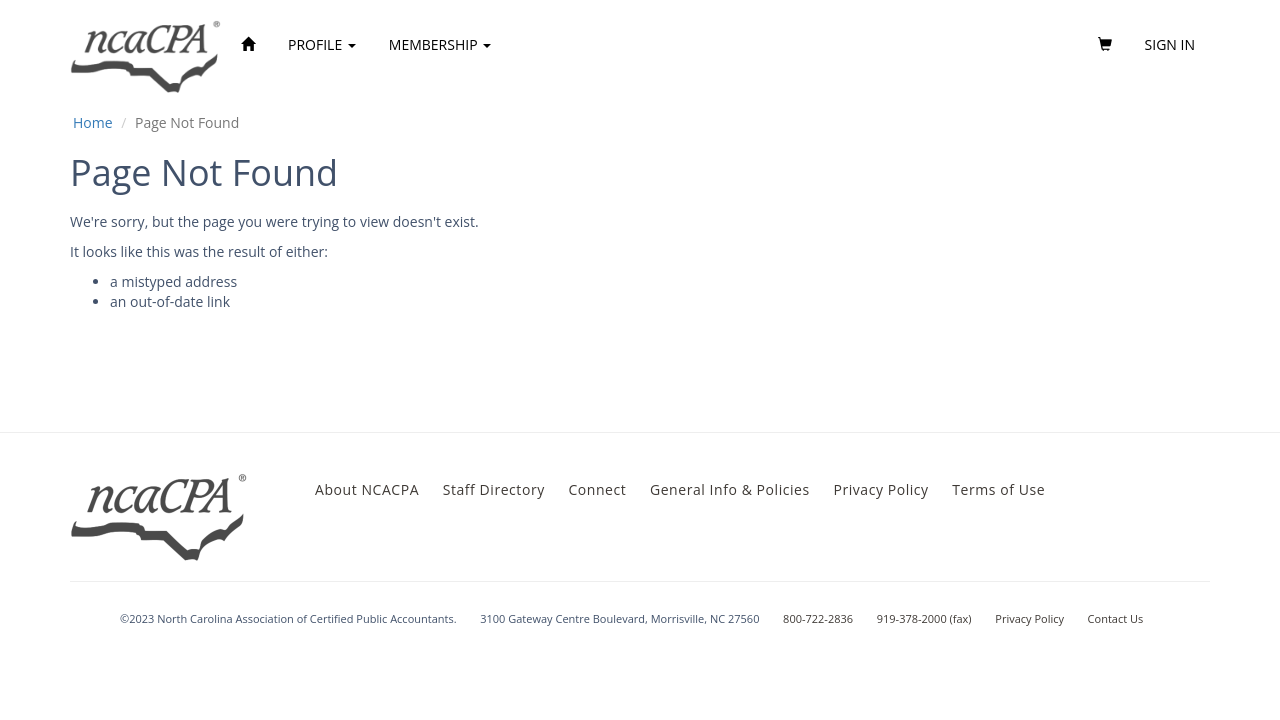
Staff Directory (494, 489)
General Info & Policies (730, 489)
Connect (597, 489)
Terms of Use (998, 489)
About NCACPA (367, 489)
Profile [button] (322, 44)
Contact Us (1116, 618)
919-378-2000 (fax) (924, 618)
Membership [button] (440, 44)
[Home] (248, 45)
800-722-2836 (818, 618)
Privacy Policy (880, 489)
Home (93, 122)
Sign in (1170, 44)
